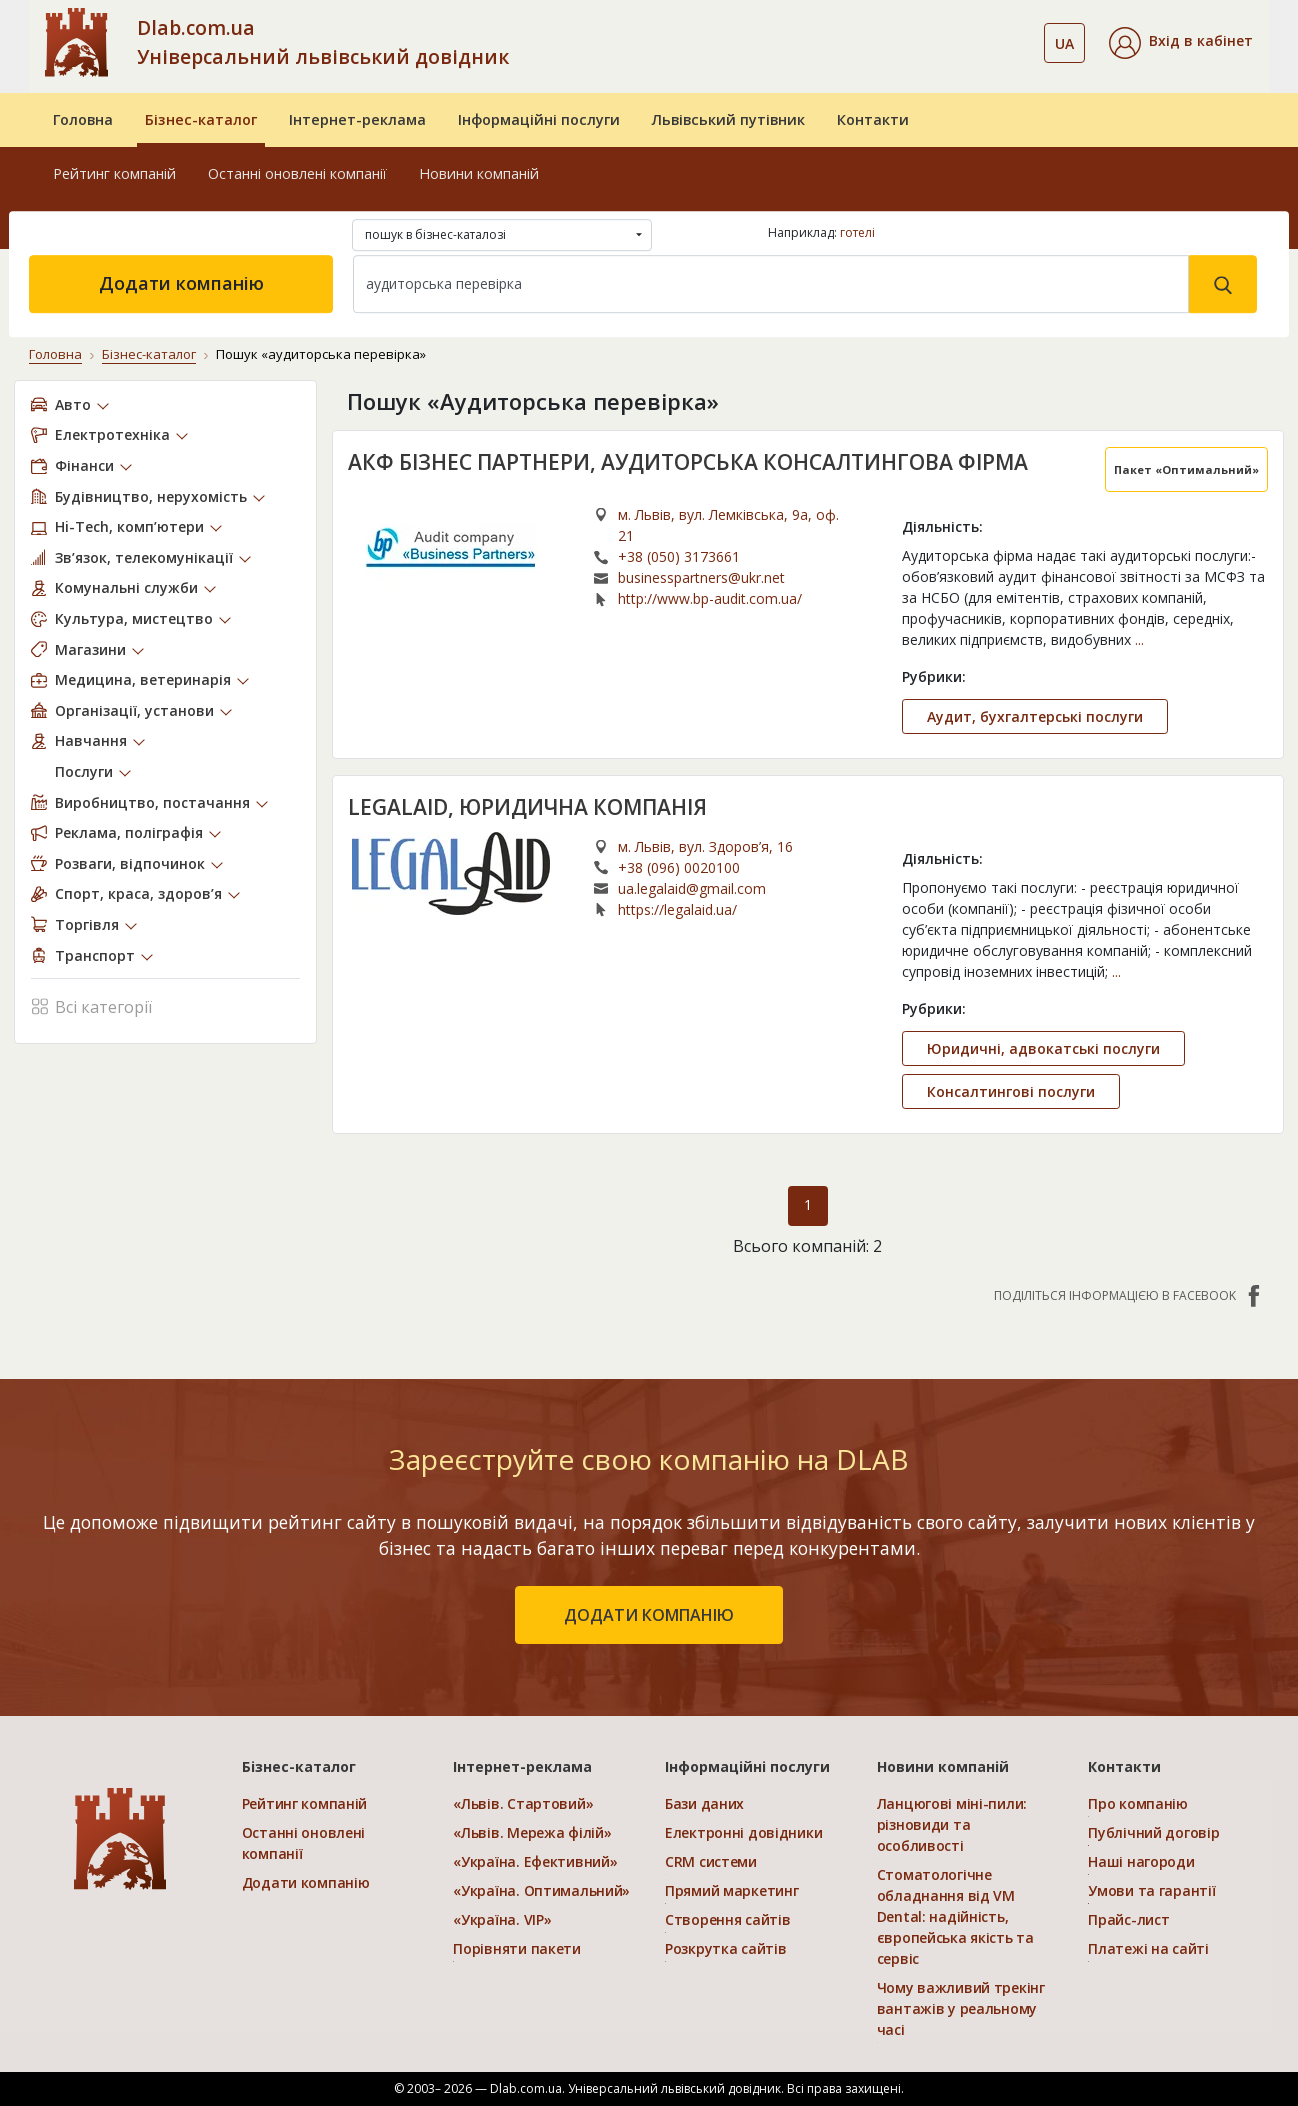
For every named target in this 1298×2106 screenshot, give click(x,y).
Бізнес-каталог (201, 119)
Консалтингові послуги (1011, 1091)
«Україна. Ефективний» (535, 1861)
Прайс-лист (1128, 1919)
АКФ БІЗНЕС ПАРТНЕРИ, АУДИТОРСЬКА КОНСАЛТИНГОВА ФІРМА (688, 462)
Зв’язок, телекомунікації (144, 557)
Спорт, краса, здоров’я (138, 893)
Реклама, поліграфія (129, 832)
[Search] (771, 284)
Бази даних (704, 1803)
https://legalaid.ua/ (677, 909)
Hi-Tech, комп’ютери (129, 526)
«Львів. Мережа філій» (532, 1832)
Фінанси (84, 465)
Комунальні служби (126, 587)
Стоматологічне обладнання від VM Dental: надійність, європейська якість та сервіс (955, 1916)
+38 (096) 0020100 (679, 867)
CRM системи (711, 1861)
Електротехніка (112, 434)
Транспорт (95, 955)
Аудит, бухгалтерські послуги (1035, 716)
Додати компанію (181, 283)
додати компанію (649, 1615)
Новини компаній (479, 173)
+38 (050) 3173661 (679, 556)
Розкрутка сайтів (726, 1948)
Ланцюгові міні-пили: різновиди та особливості (952, 1824)
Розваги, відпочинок (130, 863)
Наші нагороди (1141, 1861)
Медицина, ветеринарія (143, 679)
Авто (73, 404)
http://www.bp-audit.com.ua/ (710, 598)
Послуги (84, 771)
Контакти (873, 119)
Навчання (91, 740)
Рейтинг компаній (114, 173)
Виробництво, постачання (152, 802)
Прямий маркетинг (732, 1890)
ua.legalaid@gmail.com (692, 888)
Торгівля (87, 924)
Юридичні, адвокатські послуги (1043, 1048)
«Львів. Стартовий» (523, 1803)
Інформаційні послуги (539, 119)
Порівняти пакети (517, 1948)
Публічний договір (1153, 1832)
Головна (83, 119)
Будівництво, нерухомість (151, 496)
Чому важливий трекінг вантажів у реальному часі (961, 2008)
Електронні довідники (743, 1832)
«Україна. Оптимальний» (541, 1890)
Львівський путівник (728, 119)
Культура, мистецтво (134, 618)
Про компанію (1138, 1803)
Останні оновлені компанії (297, 173)
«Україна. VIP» (502, 1919)
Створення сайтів (728, 1919)
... (1139, 639)
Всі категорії (91, 1005)
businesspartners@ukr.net (701, 577)
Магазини (90, 649)
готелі (857, 232)
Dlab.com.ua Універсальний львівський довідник (323, 42)
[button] (1181, 43)
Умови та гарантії (1151, 1890)
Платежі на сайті (1148, 1948)
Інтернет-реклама (357, 119)
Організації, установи (134, 710)
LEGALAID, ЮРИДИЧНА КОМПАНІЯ (527, 807)
